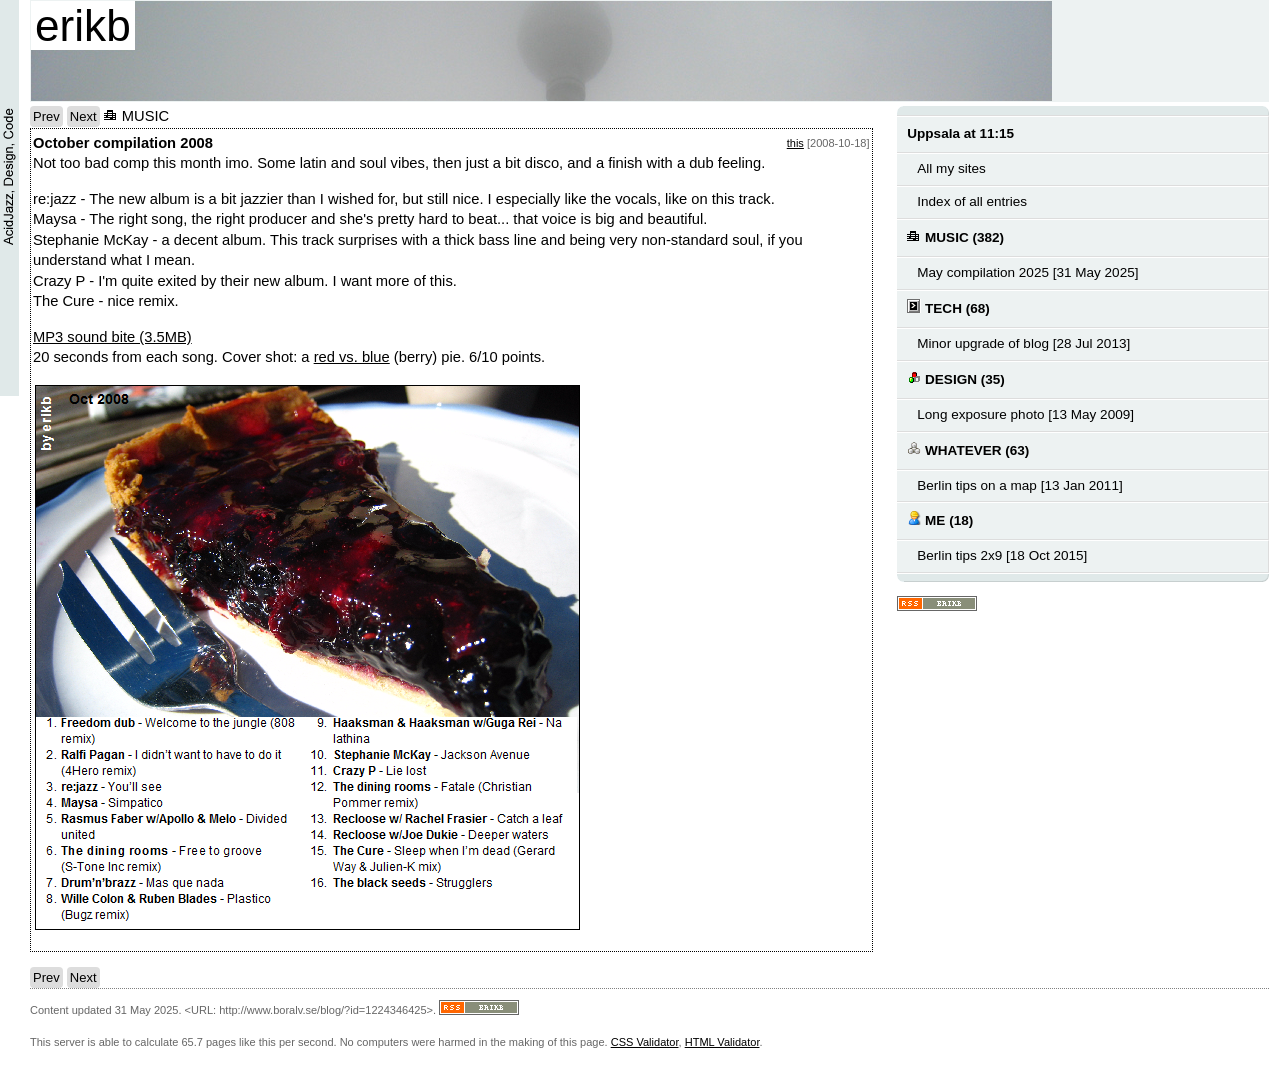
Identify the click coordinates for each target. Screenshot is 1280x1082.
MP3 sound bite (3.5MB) (112, 337)
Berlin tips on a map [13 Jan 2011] (1019, 485)
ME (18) (940, 519)
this (795, 143)
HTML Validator (722, 1042)
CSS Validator (645, 1042)
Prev (46, 116)
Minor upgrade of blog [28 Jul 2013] (1023, 343)
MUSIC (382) (955, 236)
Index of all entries (972, 201)
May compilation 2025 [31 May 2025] (1027, 272)
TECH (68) (948, 307)
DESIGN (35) (955, 378)
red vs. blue (352, 357)
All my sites (951, 168)
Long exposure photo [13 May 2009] (1025, 414)
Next (83, 116)
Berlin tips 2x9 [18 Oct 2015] (1002, 555)
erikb (83, 25)
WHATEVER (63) (968, 449)
